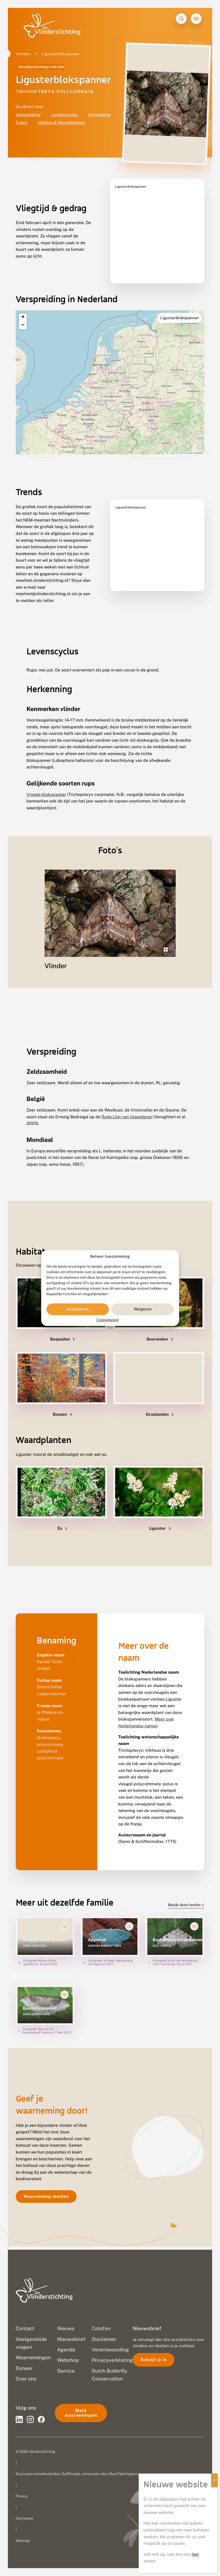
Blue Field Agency (124, 2474)
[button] (23, 304)
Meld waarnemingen (81, 2413)
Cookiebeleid (107, 1320)
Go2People (71, 2474)
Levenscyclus (64, 114)
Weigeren (143, 1309)
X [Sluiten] (214, 2480)
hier (195, 2554)
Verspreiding (28, 114)
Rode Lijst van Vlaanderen (126, 1103)
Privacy (22, 2496)
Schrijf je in (154, 2359)
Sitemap (23, 2541)
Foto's (21, 122)
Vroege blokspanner (46, 781)
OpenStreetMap (185, 440)
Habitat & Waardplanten (61, 122)
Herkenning (99, 114)
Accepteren (78, 1309)
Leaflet (170, 440)
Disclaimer (25, 2518)
